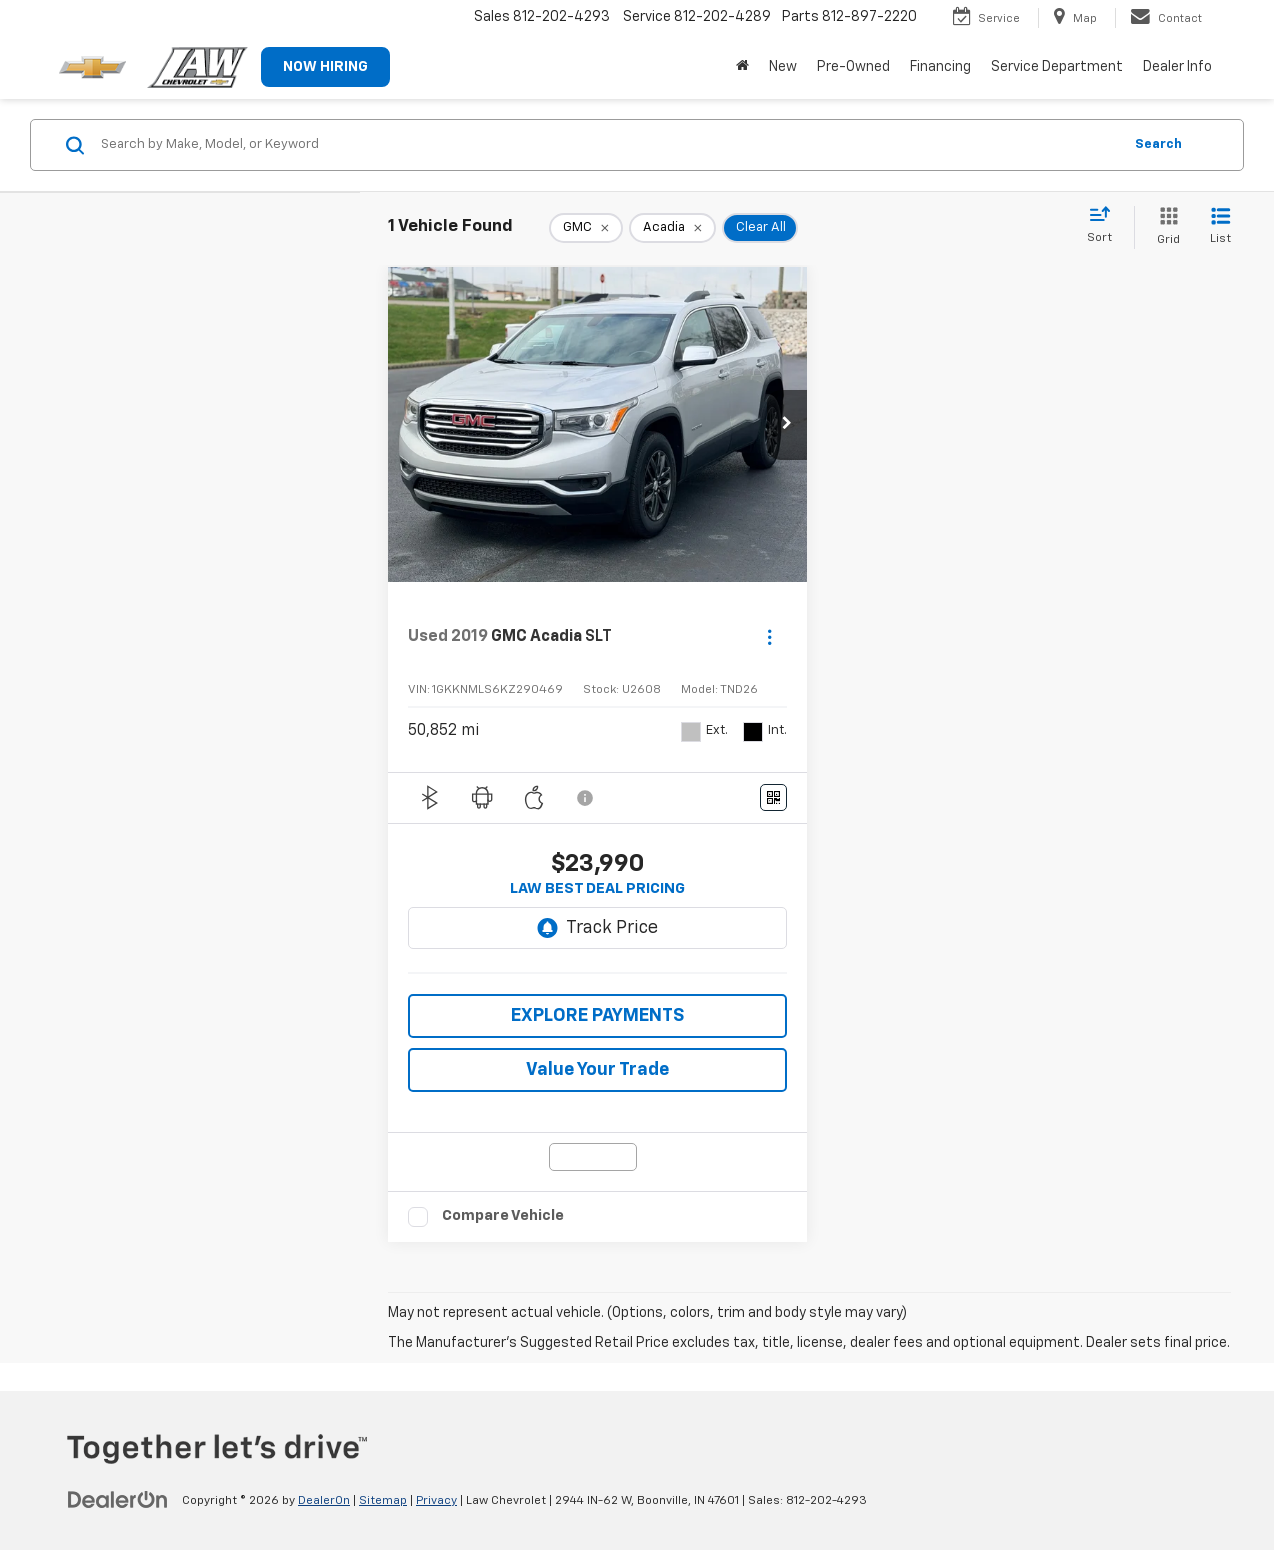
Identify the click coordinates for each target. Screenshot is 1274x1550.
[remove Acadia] (672, 228)
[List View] (1220, 227)
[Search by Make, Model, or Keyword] (608, 145)
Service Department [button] (1057, 67)
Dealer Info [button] (1177, 67)
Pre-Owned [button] (853, 67)
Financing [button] (940, 67)
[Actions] (769, 637)
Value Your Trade (597, 1070)
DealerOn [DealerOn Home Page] (324, 1501)
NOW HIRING (325, 67)
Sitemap (383, 1501)
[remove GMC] (586, 228)
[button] (787, 425)
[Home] (742, 67)
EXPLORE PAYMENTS (597, 1016)
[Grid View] (1164, 227)
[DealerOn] (118, 1500)
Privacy (436, 1501)
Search (1158, 144)
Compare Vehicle (503, 1215)
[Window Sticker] (773, 797)
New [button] (783, 67)
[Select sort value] (1105, 226)
